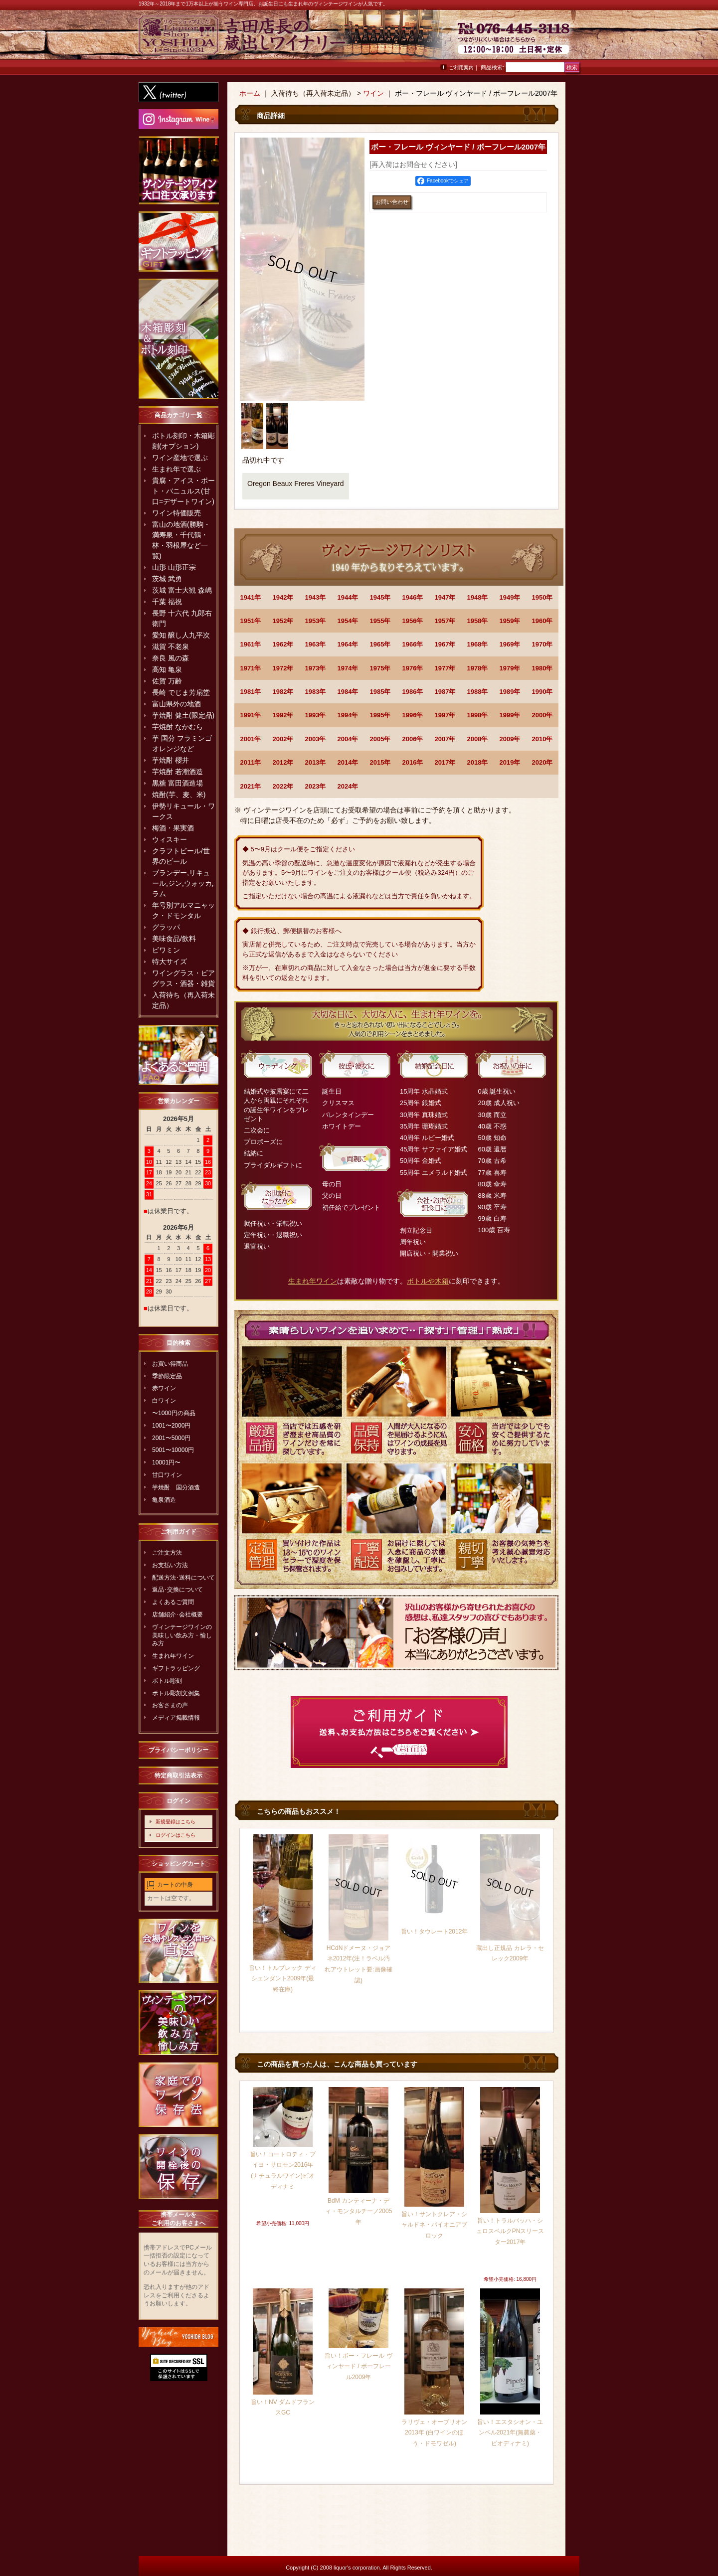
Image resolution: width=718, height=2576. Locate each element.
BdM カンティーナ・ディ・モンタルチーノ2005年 (358, 2211)
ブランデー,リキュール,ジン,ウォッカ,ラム (183, 883)
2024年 (348, 786)
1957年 (445, 621)
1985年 (380, 691)
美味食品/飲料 (174, 939)
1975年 (380, 668)
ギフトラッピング (176, 1668)
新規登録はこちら (175, 1821)
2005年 (380, 739)
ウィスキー (169, 839)
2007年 (445, 739)
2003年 (315, 739)
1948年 (477, 597)
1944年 (348, 597)
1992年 (283, 715)
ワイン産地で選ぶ (180, 458)
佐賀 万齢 (167, 681)
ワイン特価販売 (176, 513)
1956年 (412, 621)
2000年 (542, 715)
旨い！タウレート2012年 (434, 1931)
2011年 (250, 762)
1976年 (412, 668)
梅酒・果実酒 (173, 828)
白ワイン (164, 1400)
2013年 (315, 762)
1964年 (348, 644)
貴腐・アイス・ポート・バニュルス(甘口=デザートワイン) (183, 491)
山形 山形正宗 (174, 567)
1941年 (250, 597)
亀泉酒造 (164, 1499)
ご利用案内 (461, 67)
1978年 (477, 668)
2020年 (542, 762)
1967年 (445, 644)
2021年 (250, 786)
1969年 (510, 644)
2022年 (283, 786)
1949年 (510, 597)
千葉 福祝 (167, 602)
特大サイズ (169, 962)
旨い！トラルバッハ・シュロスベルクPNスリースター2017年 (510, 2231)
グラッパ (166, 927)
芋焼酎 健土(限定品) (183, 715)
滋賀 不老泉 (170, 646)
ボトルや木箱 (428, 1281)
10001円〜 (166, 1462)
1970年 (542, 644)
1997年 (445, 715)
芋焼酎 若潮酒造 (177, 772)
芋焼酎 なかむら (177, 727)
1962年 (283, 644)
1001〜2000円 (171, 1425)
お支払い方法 (170, 1565)
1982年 (283, 691)
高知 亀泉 (167, 669)
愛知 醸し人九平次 (181, 635)
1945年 (380, 597)
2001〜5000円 (171, 1438)
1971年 (250, 668)
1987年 (445, 691)
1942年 (283, 597)
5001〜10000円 (173, 1450)
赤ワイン (164, 1388)
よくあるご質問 (173, 1602)
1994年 (348, 715)
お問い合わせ (554, 39)
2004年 (348, 739)
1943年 (315, 597)
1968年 (477, 644)
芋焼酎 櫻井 (170, 760)
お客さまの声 (170, 1705)
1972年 (283, 668)
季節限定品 (167, 1376)
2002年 (283, 739)
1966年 (412, 644)
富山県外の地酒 (176, 704)
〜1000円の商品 (173, 1413)
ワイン (373, 93)
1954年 (348, 621)
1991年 (250, 715)
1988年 (477, 691)
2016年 (412, 762)
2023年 (315, 786)
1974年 (348, 668)
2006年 (412, 739)
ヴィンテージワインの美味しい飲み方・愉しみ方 (182, 1635)
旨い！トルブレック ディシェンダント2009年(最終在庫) (282, 1978)
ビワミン (166, 950)
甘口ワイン (167, 1474)
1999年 (510, 715)
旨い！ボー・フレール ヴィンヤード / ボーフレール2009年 (358, 2366)
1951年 (250, 621)
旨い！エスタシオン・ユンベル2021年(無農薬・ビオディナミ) (510, 2432)
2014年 (348, 762)
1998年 (477, 715)
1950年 (542, 597)
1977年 (445, 668)
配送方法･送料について (183, 1577)
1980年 (542, 668)
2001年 (250, 739)
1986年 (412, 691)
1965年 (380, 644)
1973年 (315, 668)
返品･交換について (177, 1589)
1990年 (542, 691)
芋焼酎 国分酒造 (176, 1487)
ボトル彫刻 (167, 1680)
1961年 (250, 644)
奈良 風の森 (170, 658)
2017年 (445, 762)
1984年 (348, 691)
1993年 (315, 715)
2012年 (283, 762)
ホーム (249, 93)
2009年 (510, 739)
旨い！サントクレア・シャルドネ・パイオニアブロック (434, 2225)
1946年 (412, 597)
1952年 (283, 621)
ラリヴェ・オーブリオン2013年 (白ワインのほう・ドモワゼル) (434, 2432)
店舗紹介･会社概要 (177, 1614)
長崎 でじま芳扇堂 (181, 692)
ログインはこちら (175, 1835)
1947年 (445, 597)
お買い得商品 (170, 1363)
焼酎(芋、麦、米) (178, 795)
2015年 (380, 762)
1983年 (315, 691)
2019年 (510, 762)
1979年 (510, 668)
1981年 (250, 691)
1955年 (380, 621)
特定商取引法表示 (178, 1775)
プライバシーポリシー (178, 1750)
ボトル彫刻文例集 (176, 1693)
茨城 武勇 (167, 579)
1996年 (412, 715)
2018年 (477, 762)
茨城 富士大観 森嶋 (182, 590)
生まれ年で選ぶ (176, 469)
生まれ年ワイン (173, 1655)
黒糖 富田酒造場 (177, 783)
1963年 (315, 644)
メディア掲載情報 (176, 1717)
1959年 (510, 621)
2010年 (542, 739)
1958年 (477, 621)
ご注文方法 (167, 1552)
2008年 (477, 739)
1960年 (542, 621)
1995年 (380, 715)
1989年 (510, 691)
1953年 (315, 621)
